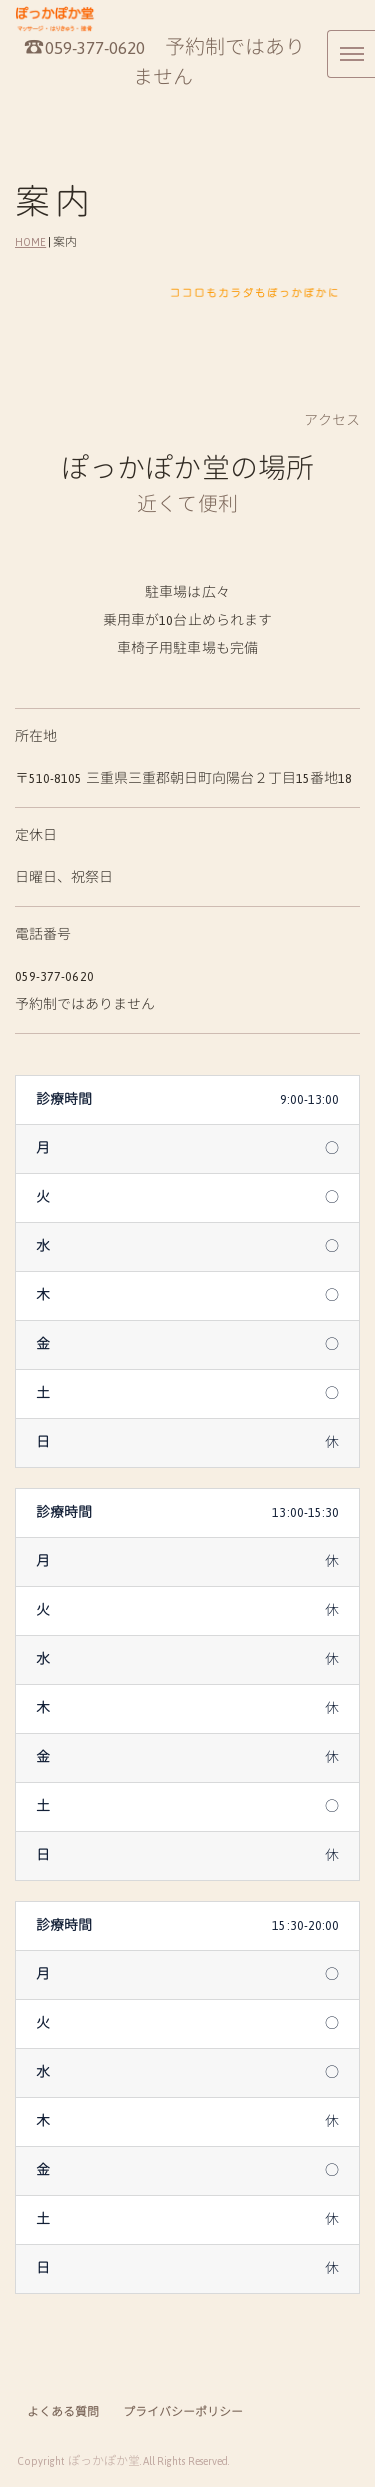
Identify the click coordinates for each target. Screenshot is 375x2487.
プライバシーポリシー (183, 2412)
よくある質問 (63, 2412)
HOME (30, 242)
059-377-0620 (95, 48)
